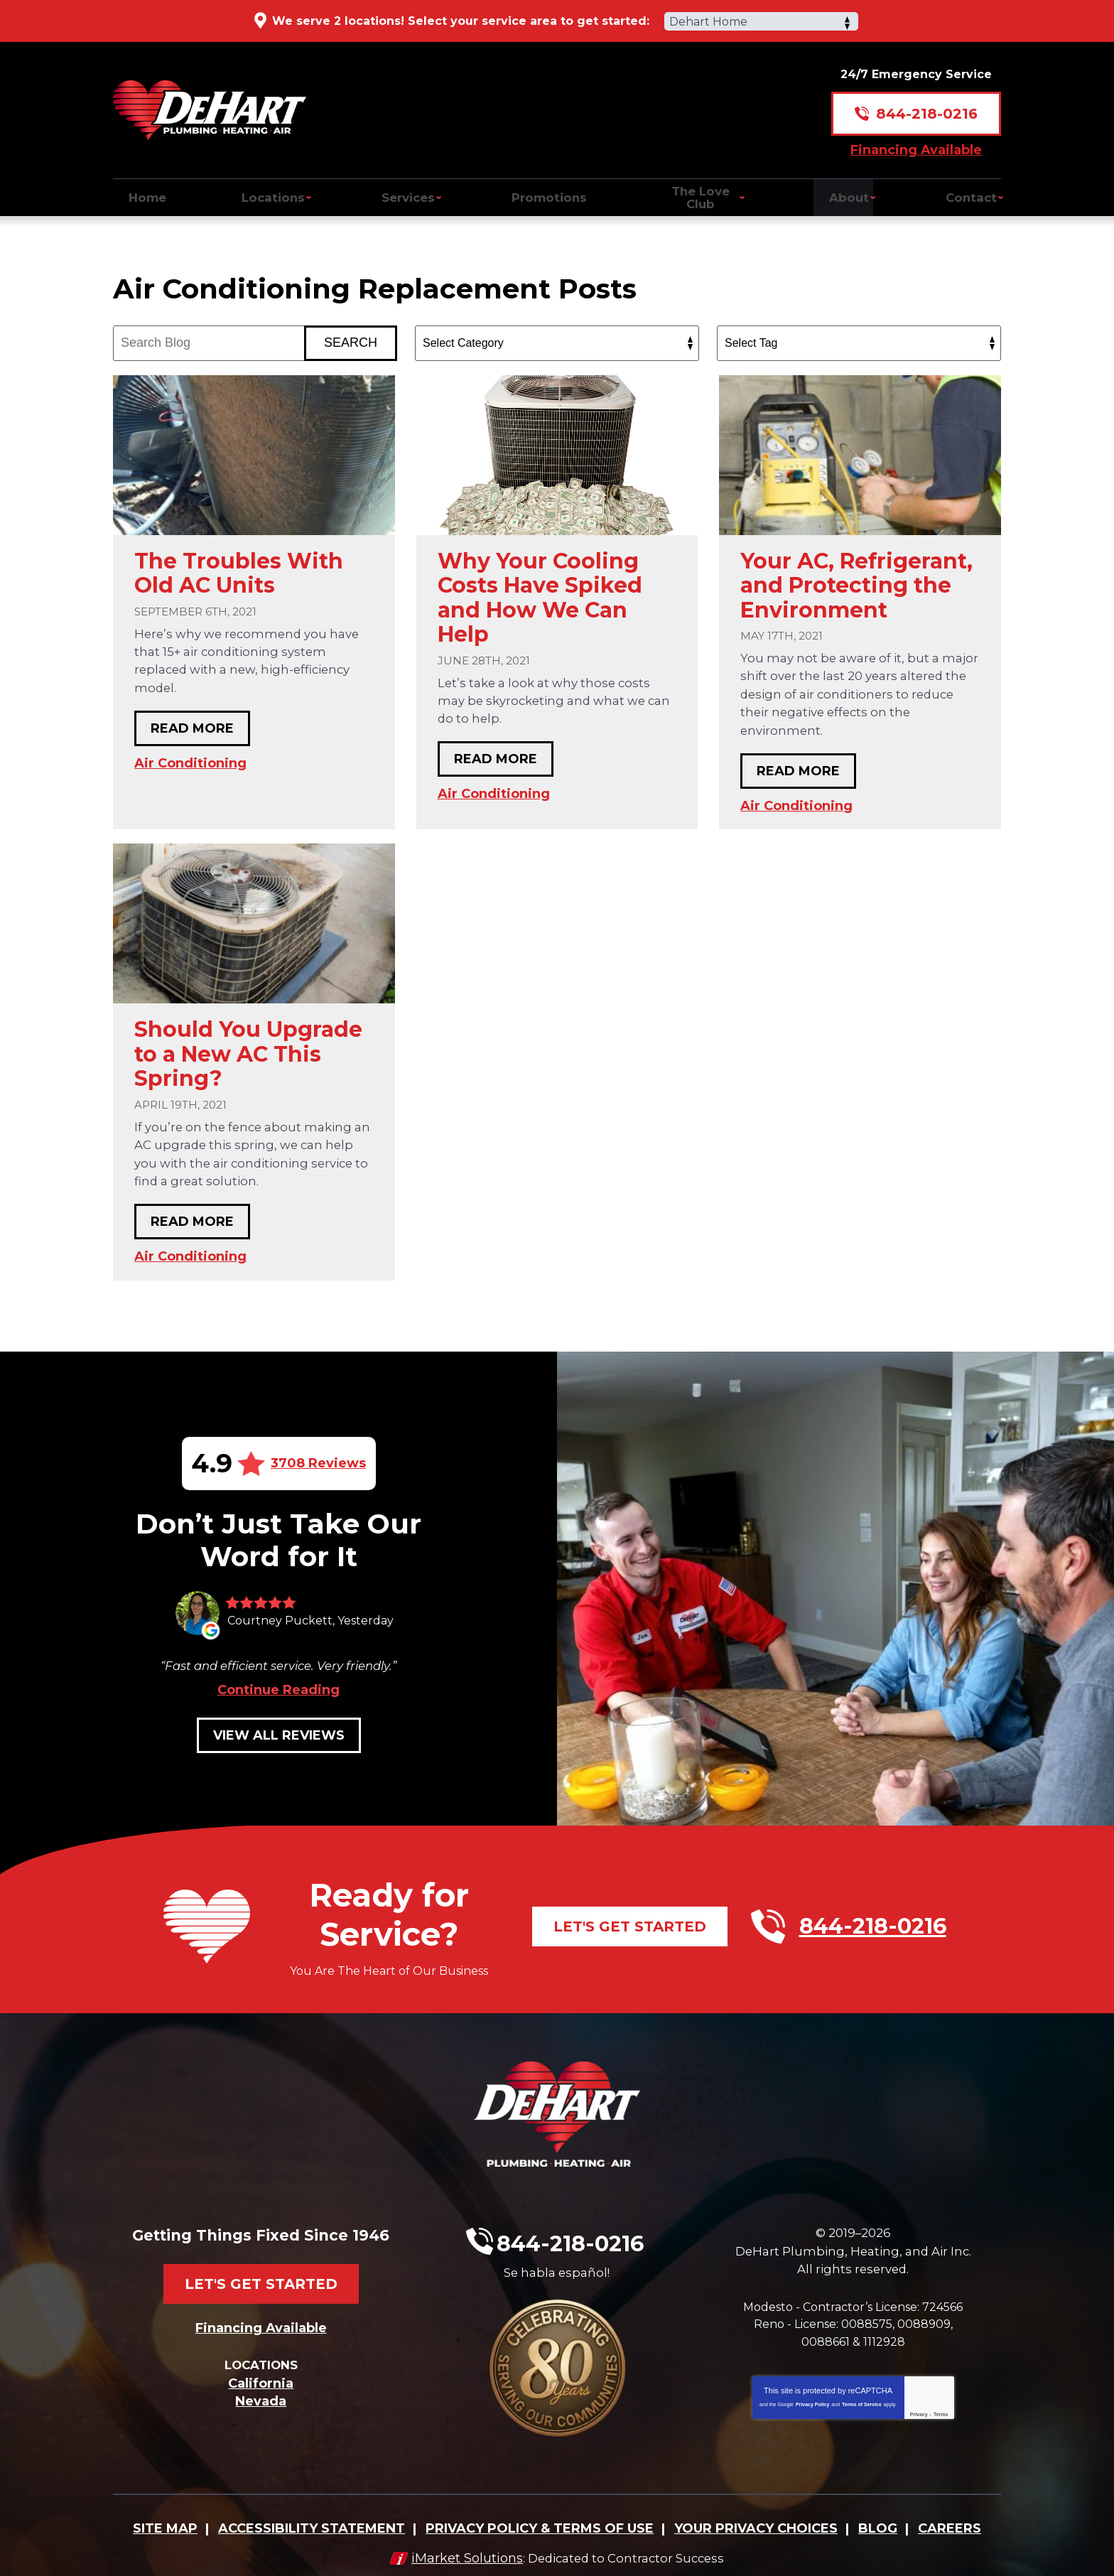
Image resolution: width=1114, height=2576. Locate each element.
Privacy (919, 2428)
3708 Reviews (318, 1460)
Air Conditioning (190, 760)
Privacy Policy (812, 2418)
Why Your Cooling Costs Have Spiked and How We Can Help (540, 594)
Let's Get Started (629, 1935)
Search (350, 339)
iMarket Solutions (461, 2545)
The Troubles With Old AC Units (238, 570)
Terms (941, 2428)
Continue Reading (278, 1698)
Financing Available (916, 139)
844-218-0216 (927, 103)
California (260, 2376)
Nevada (260, 2394)
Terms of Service (862, 2418)
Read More (192, 725)
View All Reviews (279, 1744)
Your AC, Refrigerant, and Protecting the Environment (856, 582)
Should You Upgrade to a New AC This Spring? (248, 1051)
